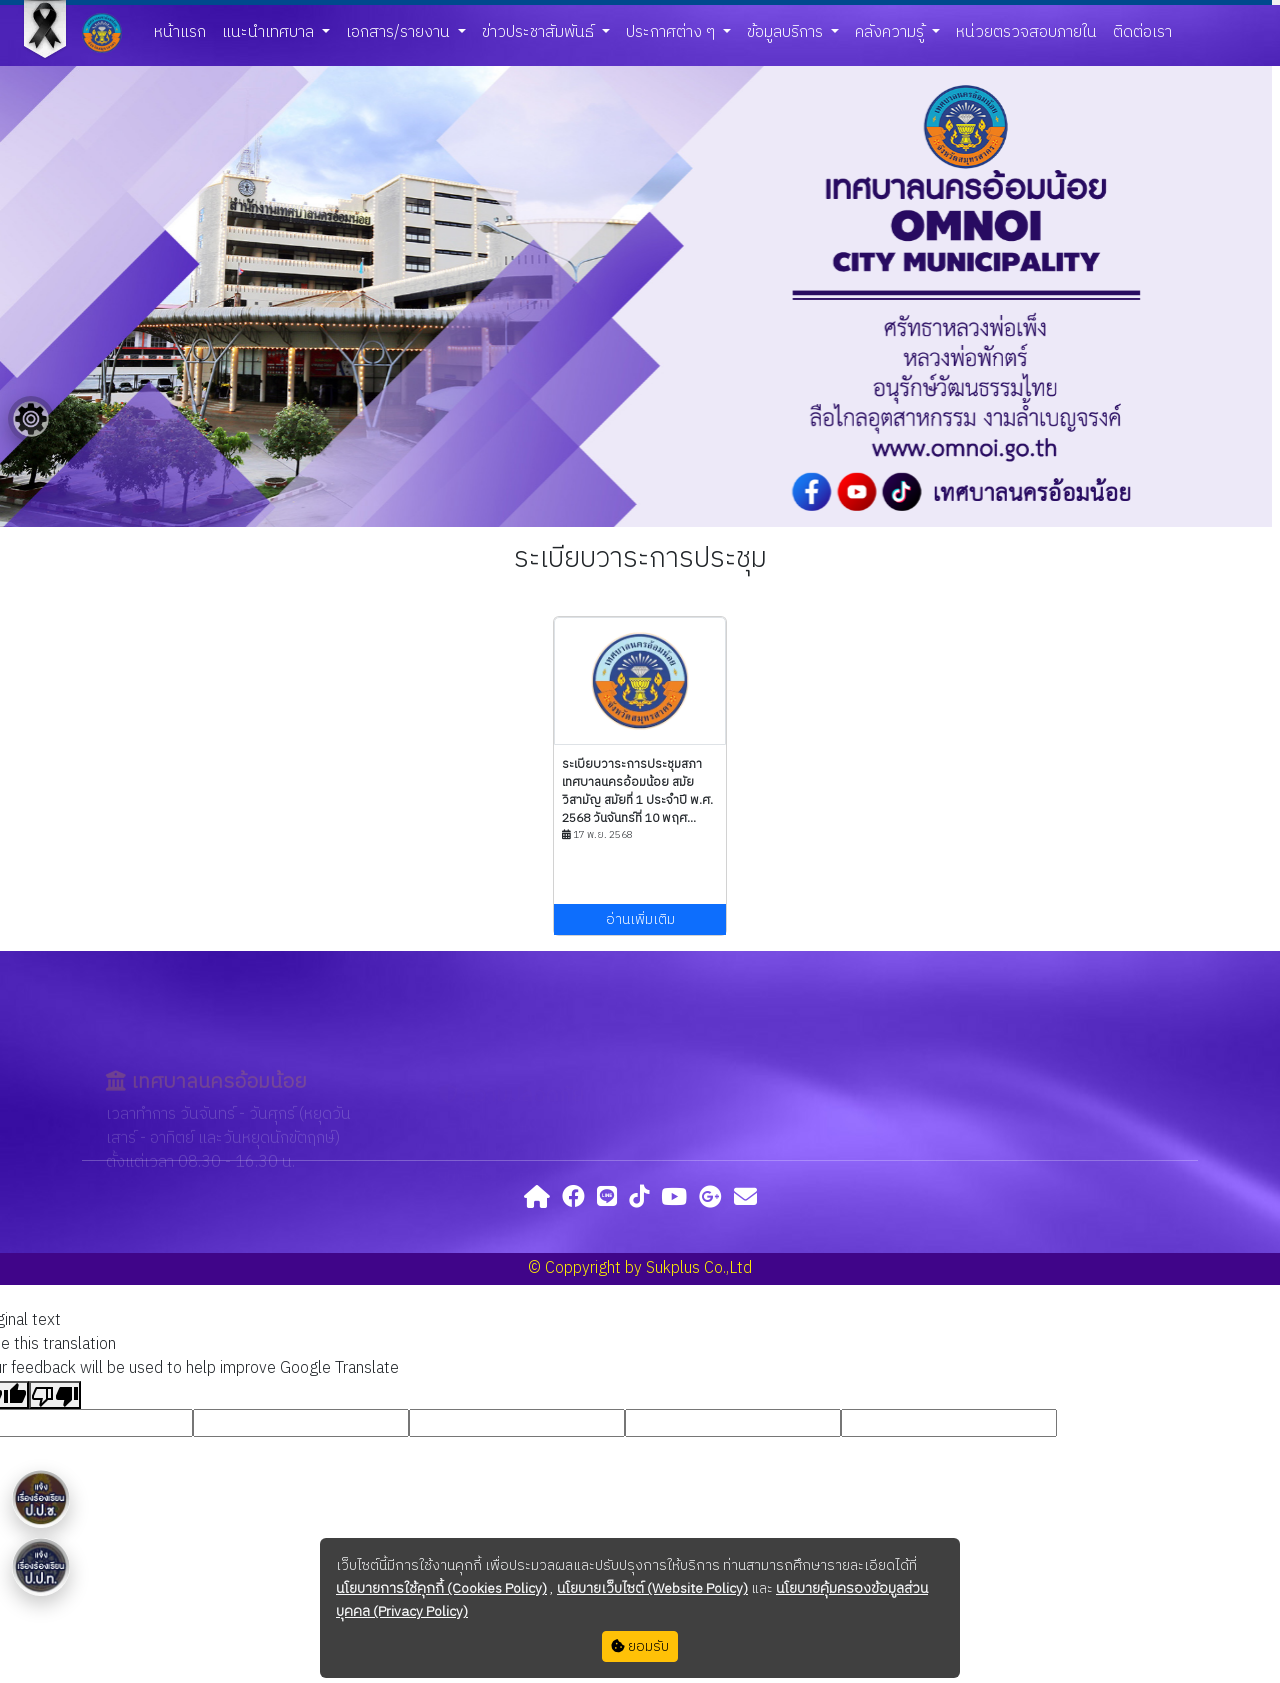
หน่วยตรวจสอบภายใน (1026, 32)
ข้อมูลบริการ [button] (787, 32)
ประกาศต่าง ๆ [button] (672, 32)
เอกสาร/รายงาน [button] (400, 32)
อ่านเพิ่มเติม (640, 919)
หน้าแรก (180, 32)
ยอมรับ (640, 1646)
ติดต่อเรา (1142, 32)
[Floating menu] (31, 419)
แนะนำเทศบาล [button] (270, 32)
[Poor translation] (55, 1395)
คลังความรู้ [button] (891, 32)
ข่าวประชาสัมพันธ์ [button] (540, 32)
